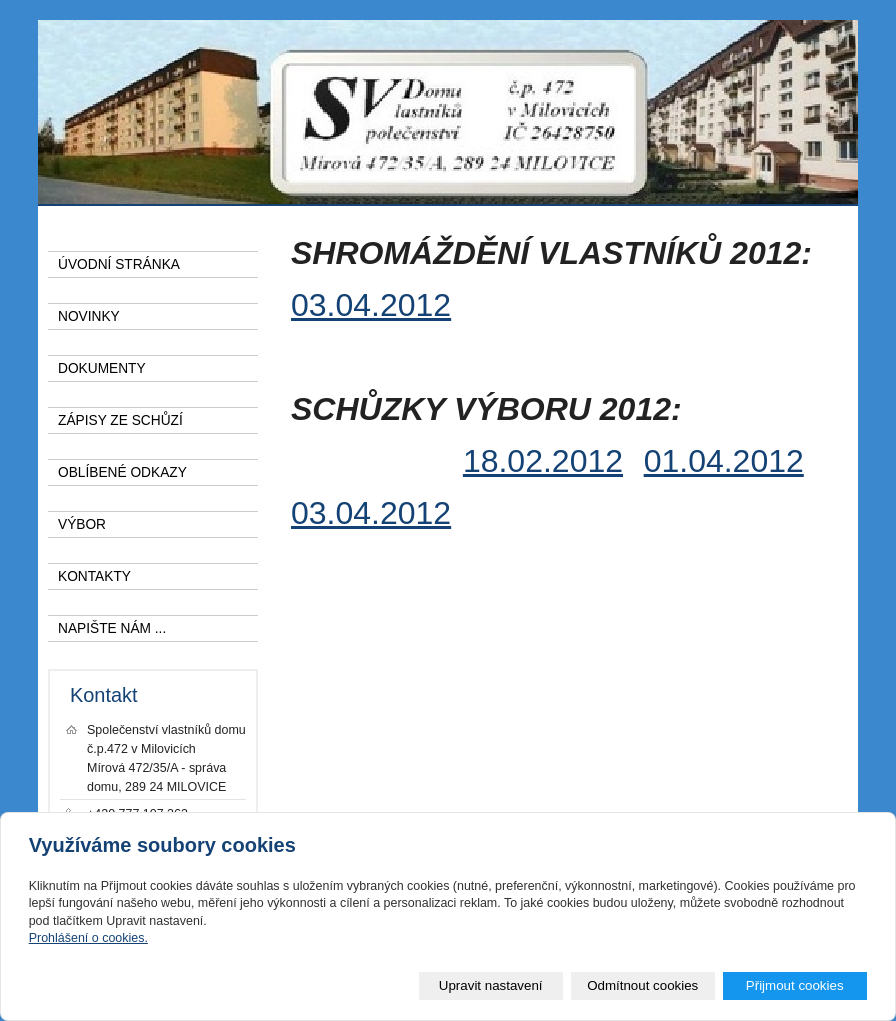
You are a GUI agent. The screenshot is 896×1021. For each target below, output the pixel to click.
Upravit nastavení (491, 985)
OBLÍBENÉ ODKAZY (122, 472)
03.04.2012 (371, 305)
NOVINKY (89, 316)
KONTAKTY (94, 576)
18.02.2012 (543, 461)
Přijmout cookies (795, 985)
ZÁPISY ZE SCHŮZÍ (120, 420)
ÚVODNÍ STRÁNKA (119, 264)
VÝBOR (82, 524)
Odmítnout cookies (642, 985)
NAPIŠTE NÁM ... (112, 628)
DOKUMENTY (102, 368)
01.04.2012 (724, 461)
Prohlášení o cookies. (88, 938)
